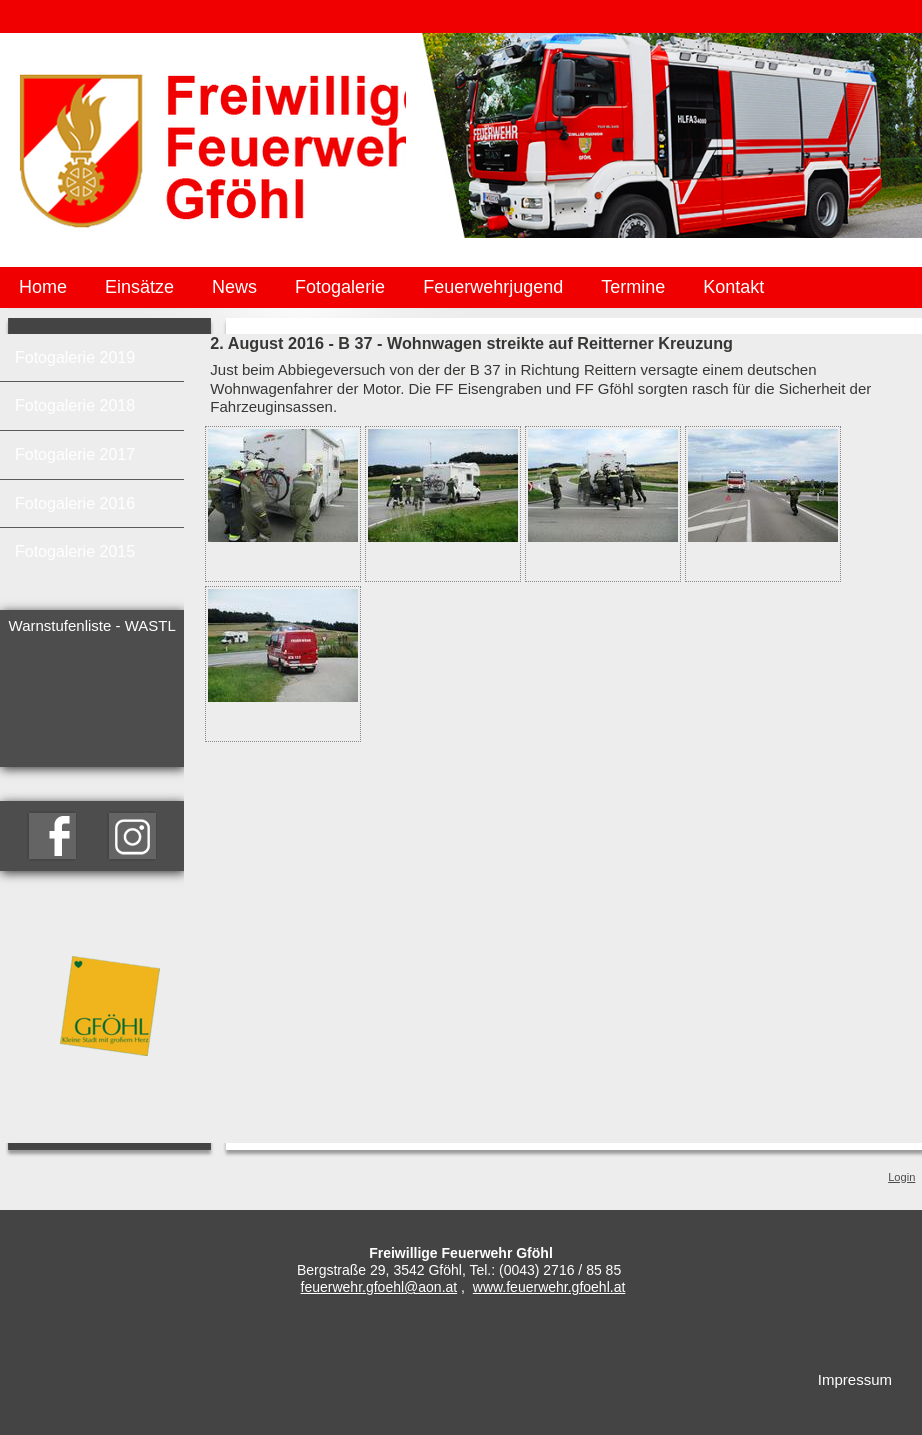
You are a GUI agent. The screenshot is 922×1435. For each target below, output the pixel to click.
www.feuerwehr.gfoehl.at (549, 1287)
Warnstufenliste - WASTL (92, 625)
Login (901, 1177)
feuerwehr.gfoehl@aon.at (379, 1287)
